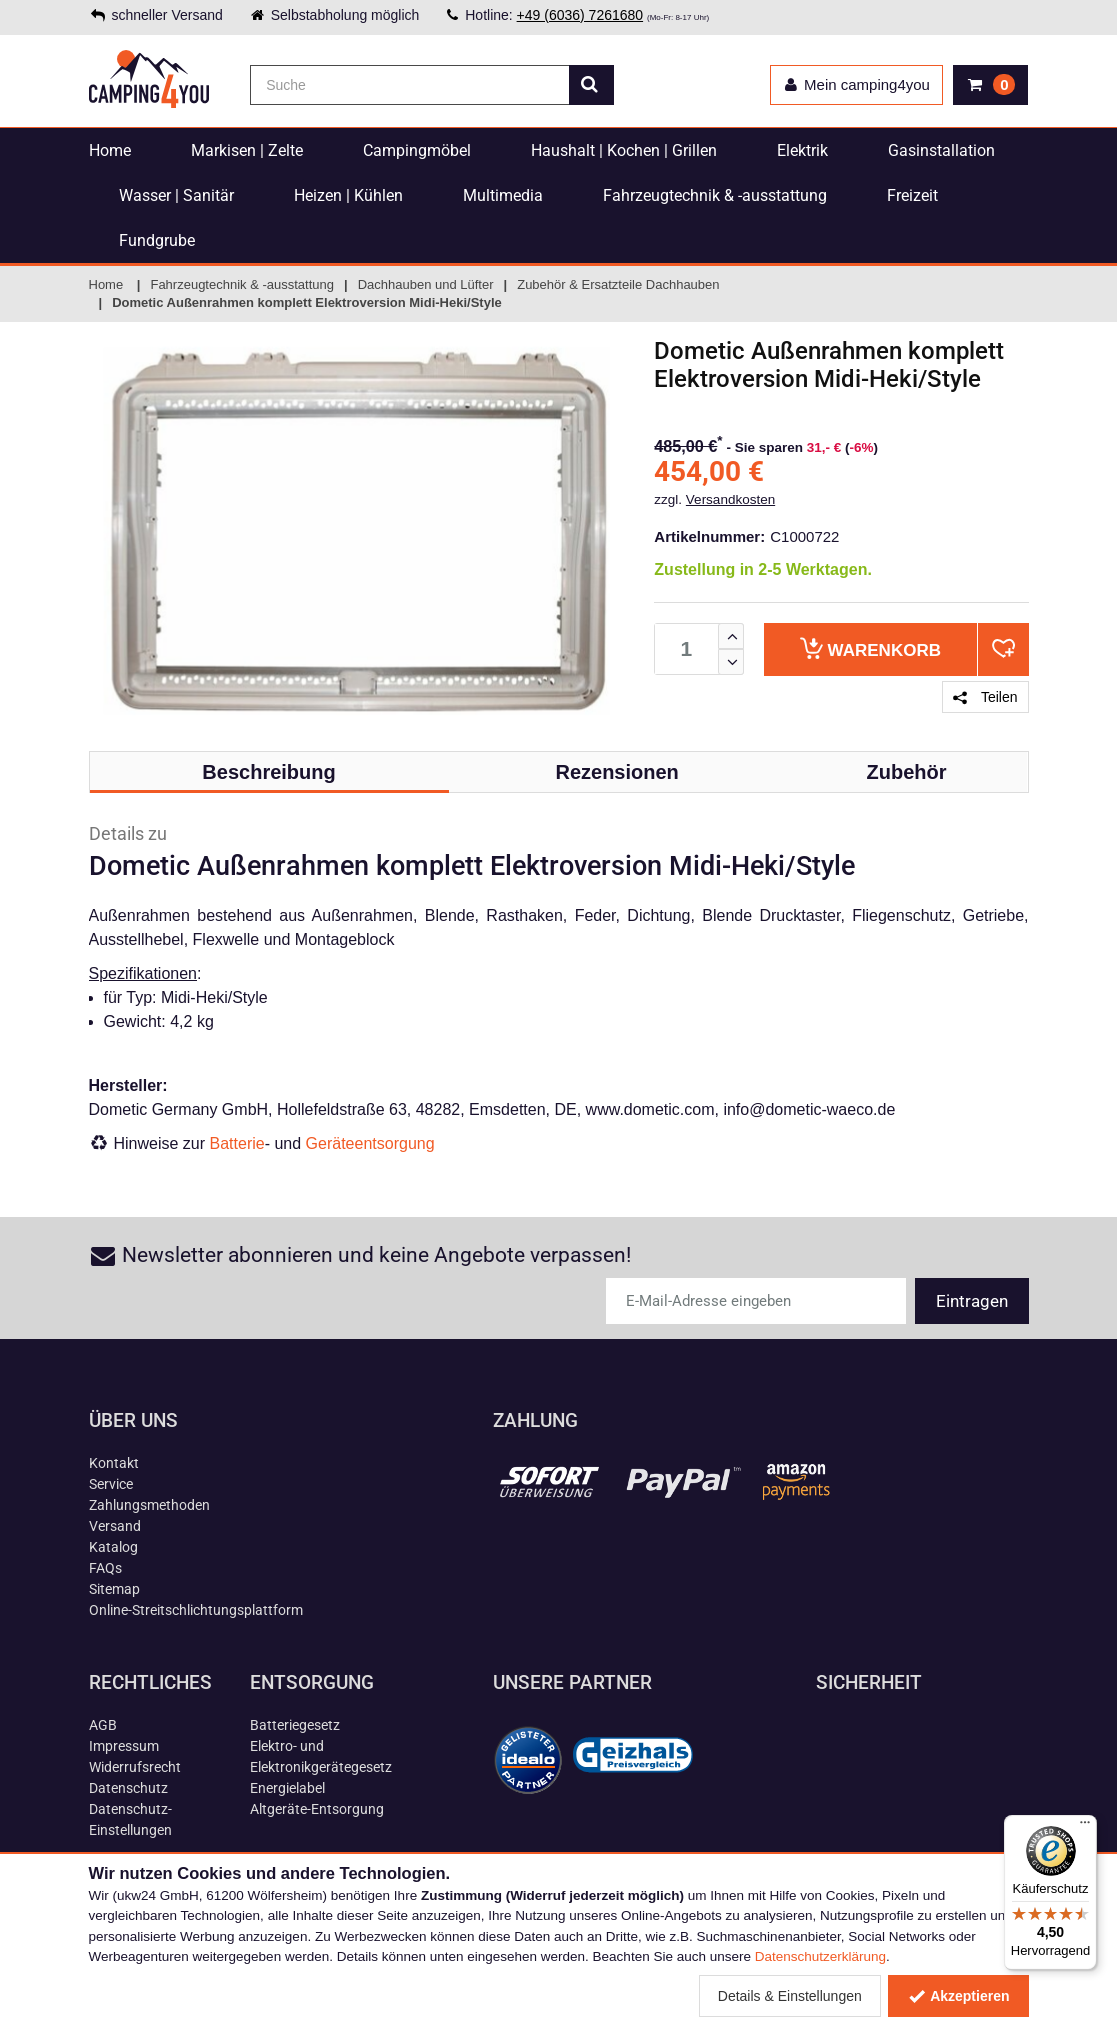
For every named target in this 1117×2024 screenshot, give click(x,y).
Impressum (124, 1746)
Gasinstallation (941, 150)
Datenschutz (128, 1788)
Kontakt (114, 1463)
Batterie (237, 1143)
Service (111, 1484)
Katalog (113, 1547)
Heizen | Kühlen (348, 195)
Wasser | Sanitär (176, 195)
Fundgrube (157, 240)
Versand (115, 1526)
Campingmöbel (417, 150)
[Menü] (1085, 1827)
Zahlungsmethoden (149, 1505)
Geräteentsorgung (370, 1143)
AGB (103, 1725)
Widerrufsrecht (135, 1767)
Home (110, 150)
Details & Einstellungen (790, 1996)
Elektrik (802, 150)
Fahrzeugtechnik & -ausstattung (715, 195)
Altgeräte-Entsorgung (317, 1809)
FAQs (105, 1568)
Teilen (985, 697)
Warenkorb (870, 648)
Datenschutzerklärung (820, 1956)
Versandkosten (730, 499)
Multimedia (503, 195)
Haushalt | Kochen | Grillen (624, 150)
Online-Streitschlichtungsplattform (196, 1610)
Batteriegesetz (295, 1725)
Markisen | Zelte (247, 150)
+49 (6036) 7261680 (580, 15)
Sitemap (114, 1589)
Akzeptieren (958, 1996)
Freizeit (912, 195)
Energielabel (287, 1788)
